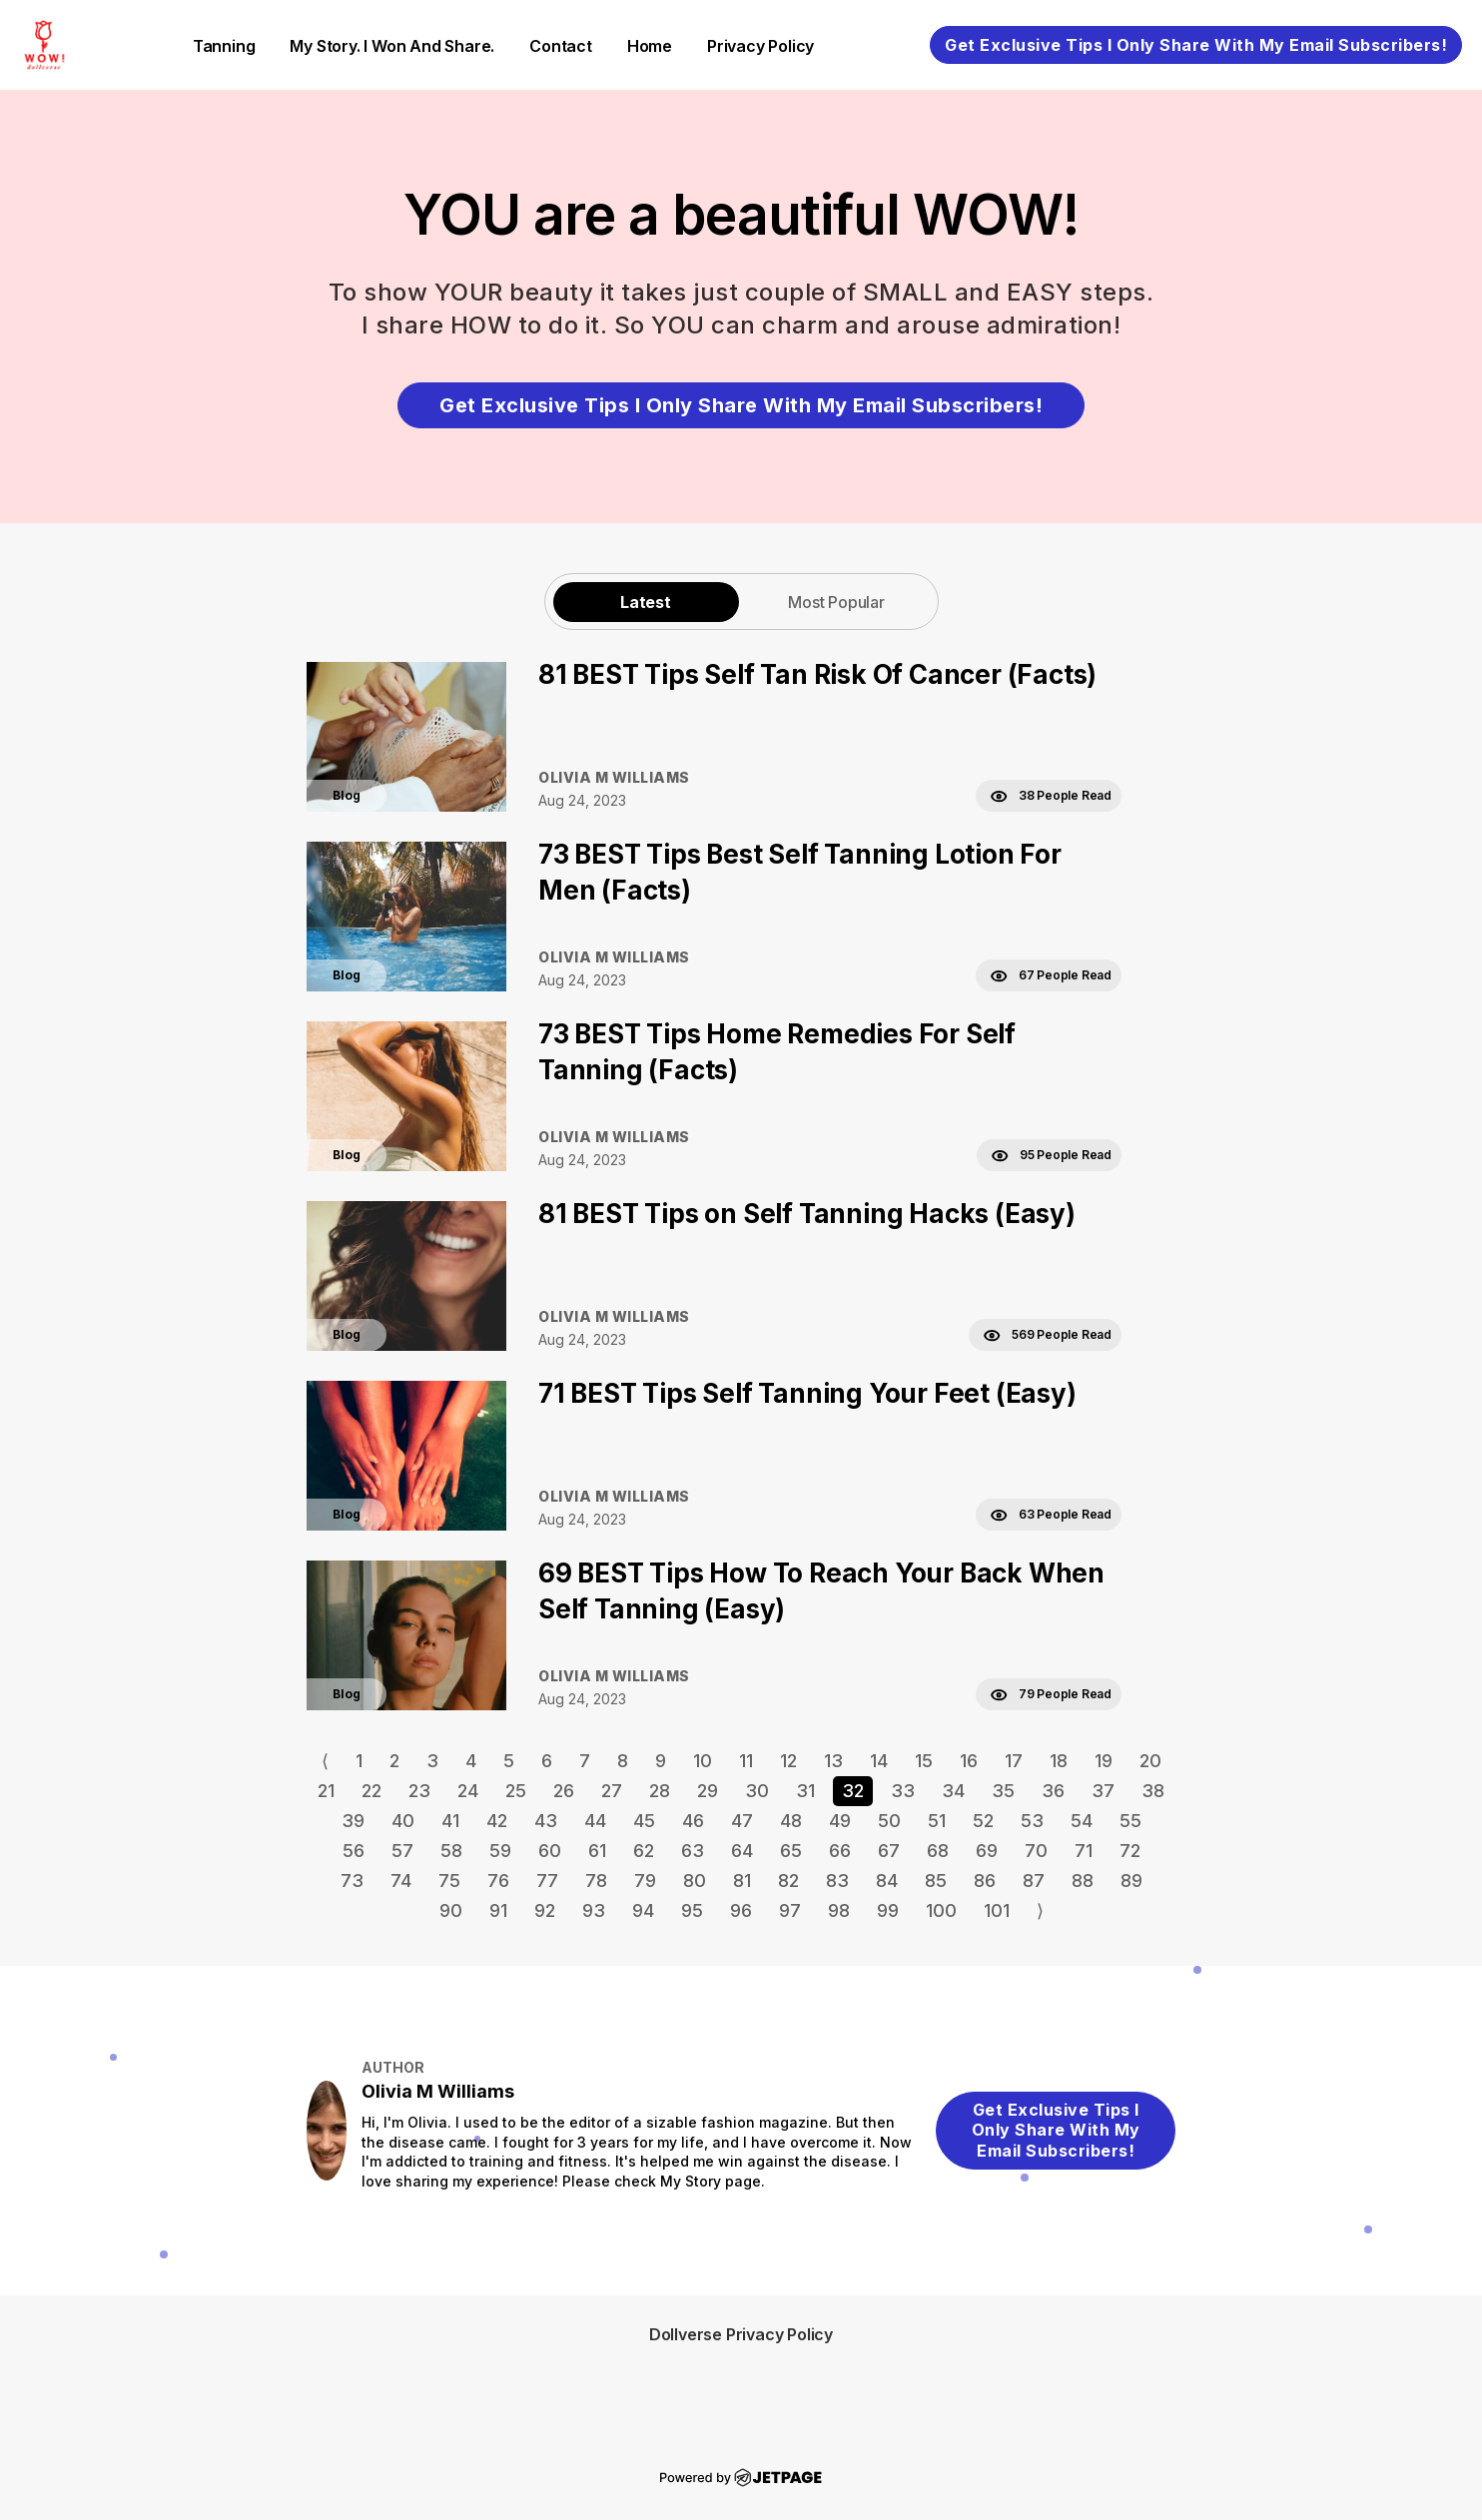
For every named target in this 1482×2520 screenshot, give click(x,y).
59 (500, 1850)
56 (354, 1850)
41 (450, 1820)
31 (805, 1790)
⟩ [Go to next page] (1040, 1910)
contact (560, 46)
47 (742, 1820)
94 (643, 1910)
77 (547, 1880)
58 (451, 1850)
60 (549, 1850)
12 (788, 1760)
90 (450, 1910)
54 (1082, 1820)
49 (840, 1820)
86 (985, 1880)
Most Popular (836, 602)
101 (997, 1910)
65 (791, 1850)
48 (791, 1820)
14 (879, 1760)
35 (1003, 1790)
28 (659, 1790)
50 (889, 1820)
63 (692, 1850)
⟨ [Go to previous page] (325, 1760)
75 (449, 1880)
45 (644, 1820)
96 (741, 1910)
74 (400, 1880)
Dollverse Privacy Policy (741, 2334)
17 (1014, 1760)
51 (937, 1820)
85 (936, 1880)
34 (953, 1790)
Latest (645, 602)
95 (692, 1910)
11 (746, 1760)
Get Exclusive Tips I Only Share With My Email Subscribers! (1196, 45)
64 (742, 1850)
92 (544, 1910)
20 (1150, 1760)
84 (887, 1880)
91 (498, 1910)
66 (840, 1850)
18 (1059, 1760)
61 (597, 1850)
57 (402, 1850)
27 (611, 1790)
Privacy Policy (760, 46)
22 (371, 1790)
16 (969, 1760)
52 (983, 1820)
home (649, 46)
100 (941, 1910)
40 (402, 1820)
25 (515, 1790)
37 (1103, 1790)
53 (1032, 1820)
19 (1103, 1760)
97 (790, 1910)
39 (353, 1820)
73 (352, 1880)
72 (1129, 1850)
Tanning (224, 46)
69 (987, 1850)
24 (467, 1790)
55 (1130, 1820)
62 (643, 1850)
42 (496, 1820)
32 (853, 1790)
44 (595, 1820)
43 (545, 1820)
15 (924, 1760)
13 (833, 1760)
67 (889, 1850)
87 (1034, 1880)
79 (645, 1880)
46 (693, 1820)
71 (1084, 1850)
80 (694, 1880)
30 (757, 1790)
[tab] (646, 601)
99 (888, 1910)
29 (707, 1790)
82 (788, 1880)
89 (1131, 1880)
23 (419, 1790)
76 (498, 1880)
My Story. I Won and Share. (392, 46)
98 (839, 1910)
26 (563, 1790)
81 (742, 1880)
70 (1036, 1850)
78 (596, 1880)
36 (1053, 1790)
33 (903, 1790)
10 (702, 1760)
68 (938, 1850)
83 (837, 1880)
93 (593, 1910)
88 (1083, 1880)
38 (1152, 1790)
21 (326, 1790)
